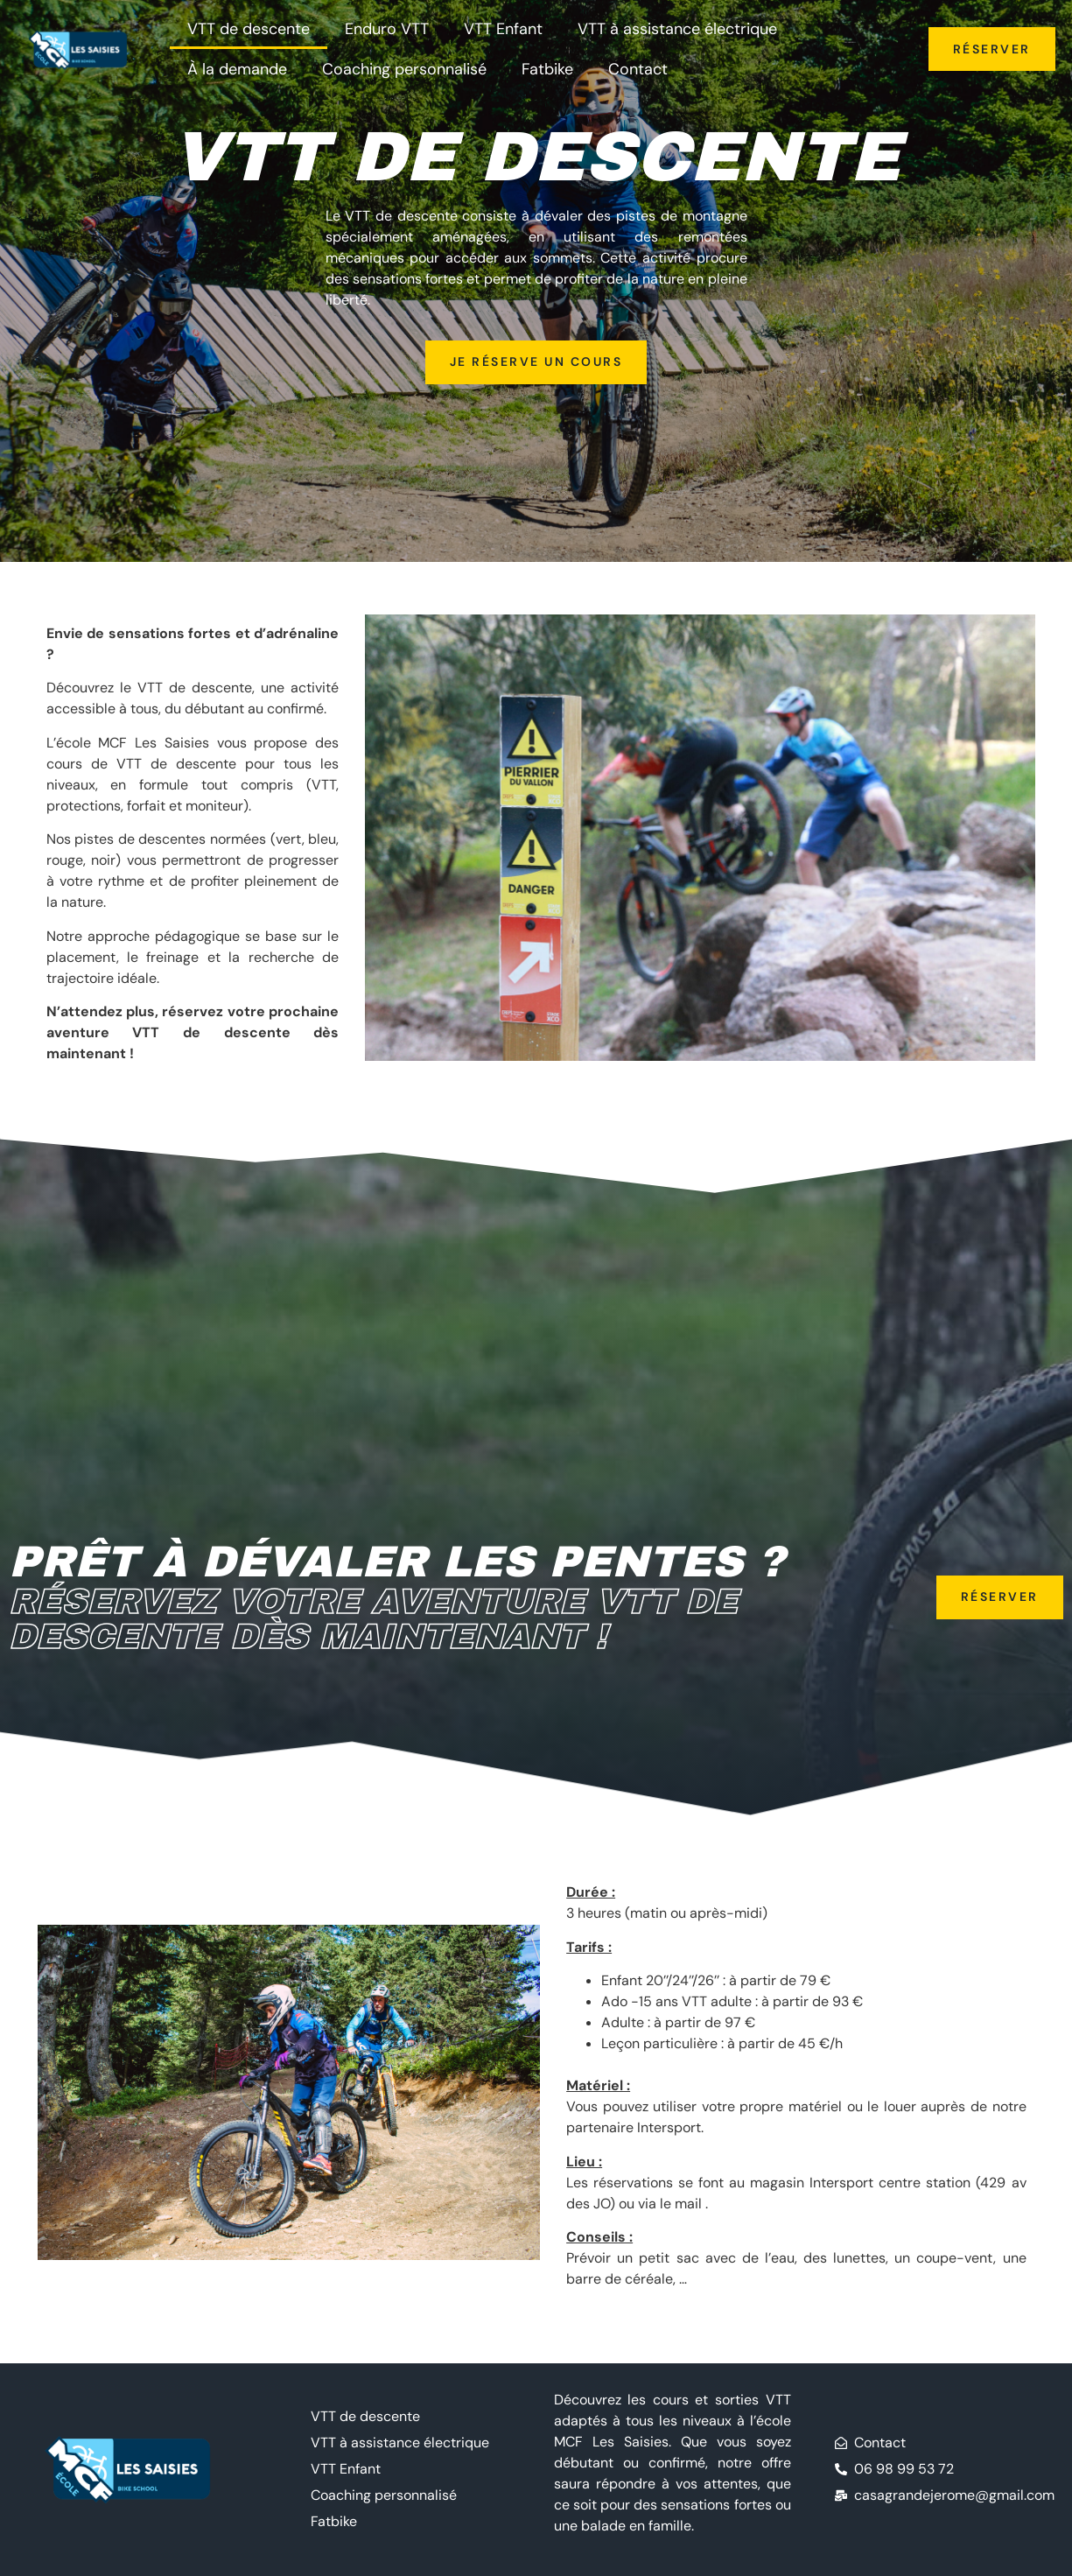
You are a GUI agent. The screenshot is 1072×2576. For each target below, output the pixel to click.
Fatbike (547, 69)
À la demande (237, 69)
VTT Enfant (503, 28)
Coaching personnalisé (404, 69)
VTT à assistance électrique (677, 28)
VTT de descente (248, 28)
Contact (638, 69)
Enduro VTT (387, 28)
